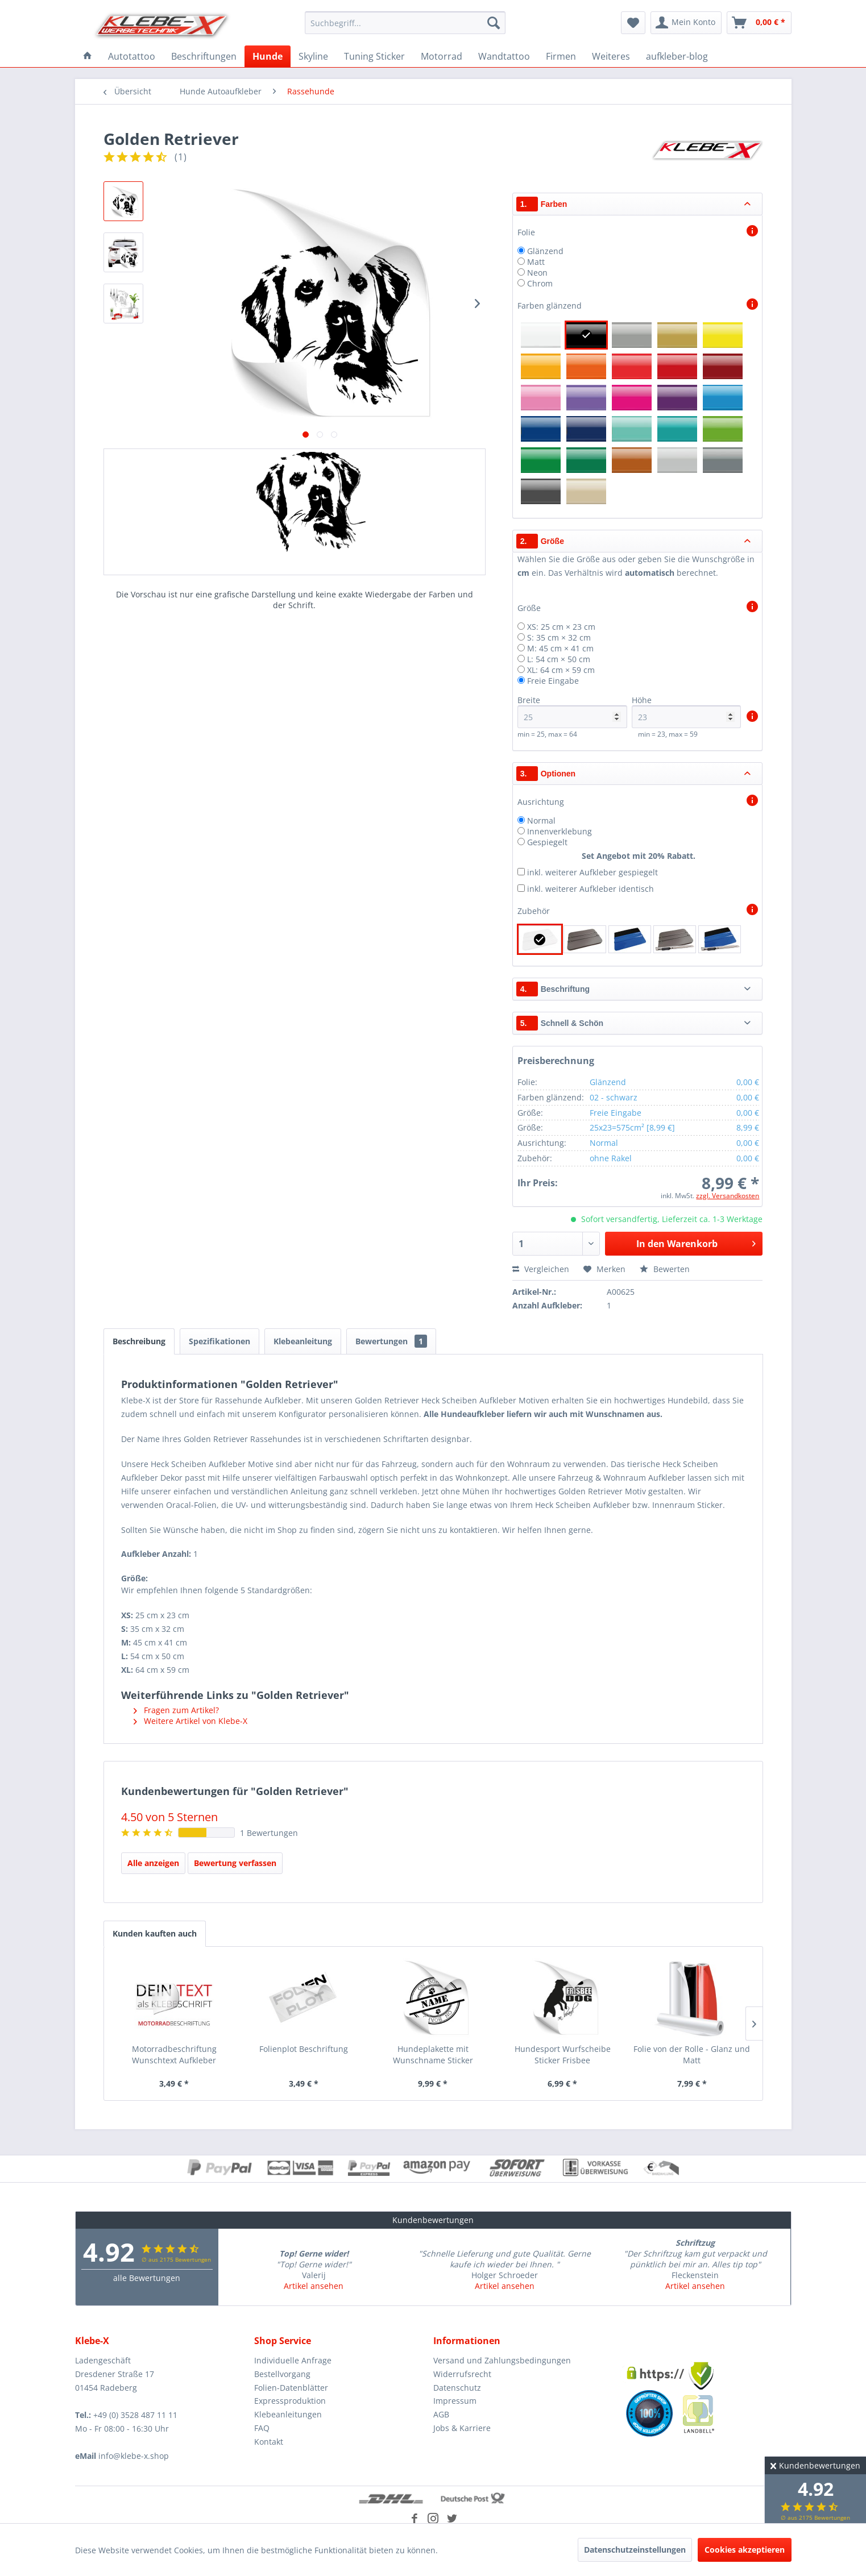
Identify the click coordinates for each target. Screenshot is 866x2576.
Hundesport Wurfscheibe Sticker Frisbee (563, 2054)
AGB (441, 2414)
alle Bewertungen (146, 2277)
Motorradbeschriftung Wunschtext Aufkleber (174, 2054)
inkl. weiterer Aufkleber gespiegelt (592, 872)
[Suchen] (493, 22)
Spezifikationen (219, 1341)
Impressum (454, 2400)
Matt (536, 261)
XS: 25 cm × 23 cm (561, 626)
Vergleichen (540, 1269)
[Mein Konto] (686, 22)
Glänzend (545, 251)
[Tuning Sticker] (374, 56)
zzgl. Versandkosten (727, 1195)
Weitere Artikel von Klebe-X (190, 1720)
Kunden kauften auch (155, 1933)
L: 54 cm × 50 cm (558, 659)
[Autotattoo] (131, 56)
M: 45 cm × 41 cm (560, 648)
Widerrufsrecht (462, 2374)
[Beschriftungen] (204, 56)
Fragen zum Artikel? (176, 1710)
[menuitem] (405, 22)
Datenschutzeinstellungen (635, 2549)
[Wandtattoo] (504, 56)
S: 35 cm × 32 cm (559, 637)
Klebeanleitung (303, 1341)
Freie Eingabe (553, 680)
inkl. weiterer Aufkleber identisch (590, 888)
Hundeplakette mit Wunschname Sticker (433, 2054)
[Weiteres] (611, 56)
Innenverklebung (559, 831)
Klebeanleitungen (288, 2414)
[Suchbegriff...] (405, 22)
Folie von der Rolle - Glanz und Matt (691, 2054)
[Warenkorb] (759, 22)
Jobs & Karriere (462, 2428)
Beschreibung (139, 1341)
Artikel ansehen (313, 2285)
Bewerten (665, 1269)
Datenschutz (457, 2387)
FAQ (262, 2428)
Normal (541, 820)
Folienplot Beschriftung (303, 2048)
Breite (572, 711)
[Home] (87, 56)
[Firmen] (561, 56)
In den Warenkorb (696, 1242)
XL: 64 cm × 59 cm (561, 669)
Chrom (540, 283)
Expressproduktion (290, 2400)
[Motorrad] (441, 56)
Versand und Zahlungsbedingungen (502, 2360)
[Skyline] (313, 56)
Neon (537, 272)
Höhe (686, 711)
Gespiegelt (547, 842)
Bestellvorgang (282, 2374)
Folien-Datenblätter (291, 2387)
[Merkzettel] (633, 22)
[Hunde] (268, 56)
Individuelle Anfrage (293, 2360)
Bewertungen (391, 1341)
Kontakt (268, 2441)
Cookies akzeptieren (745, 2549)
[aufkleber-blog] (677, 56)
